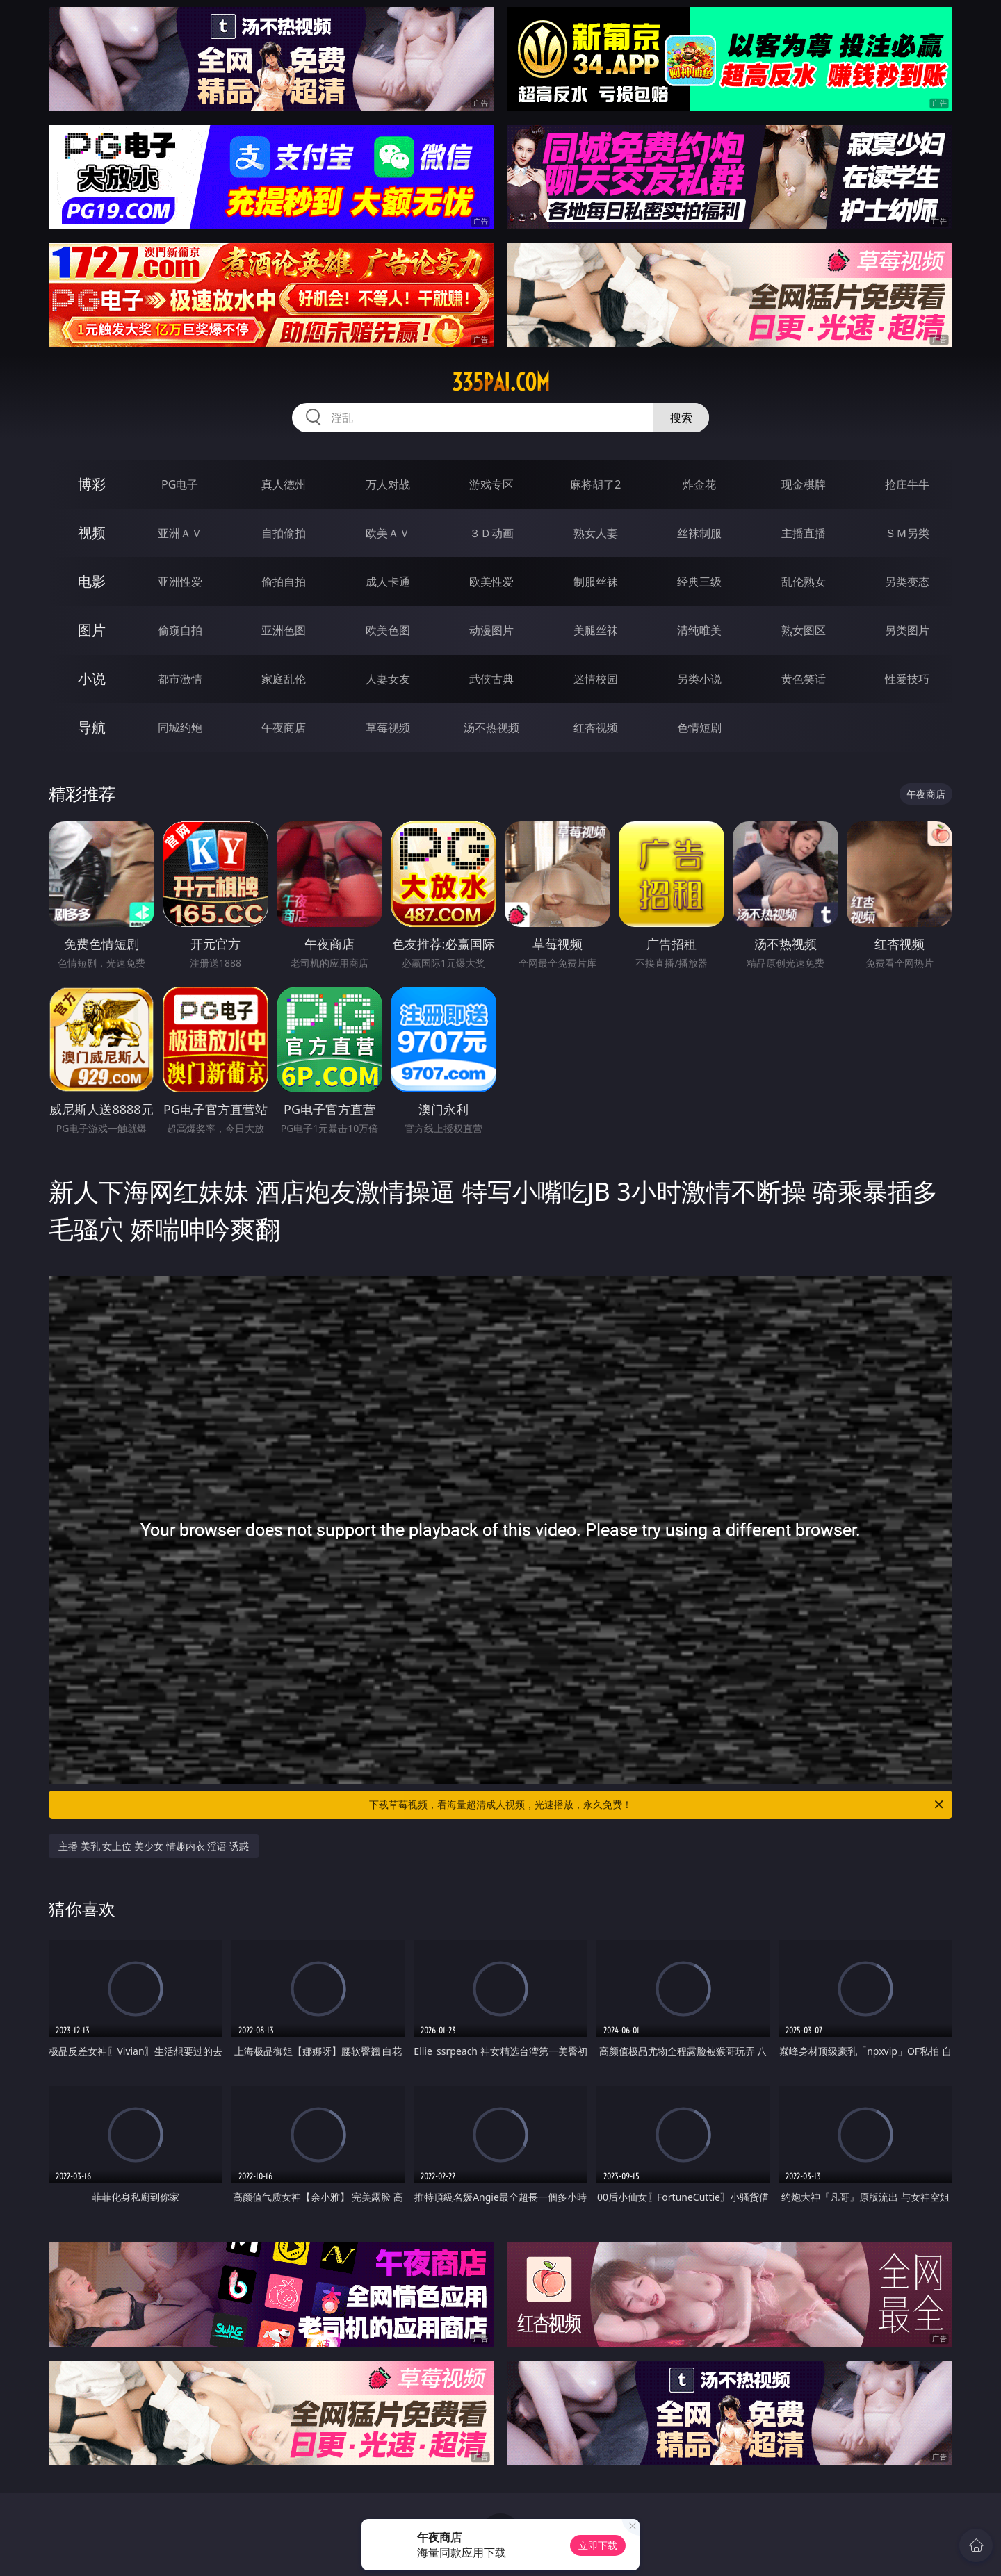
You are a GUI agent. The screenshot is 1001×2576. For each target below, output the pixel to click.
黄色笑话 (803, 679)
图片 (92, 630)
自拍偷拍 (283, 533)
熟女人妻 (595, 533)
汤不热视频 (491, 727)
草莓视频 (388, 727)
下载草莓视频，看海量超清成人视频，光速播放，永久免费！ (657, 1804)
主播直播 (803, 533)
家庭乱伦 (283, 679)
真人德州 (283, 484)
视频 (92, 532)
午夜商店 (283, 727)
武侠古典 (491, 679)
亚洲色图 (283, 630)
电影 (92, 581)
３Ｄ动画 (491, 533)
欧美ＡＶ (388, 533)
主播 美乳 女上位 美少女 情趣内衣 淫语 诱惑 (153, 1846)
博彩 (92, 484)
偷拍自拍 (283, 581)
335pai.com (501, 382)
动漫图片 (491, 630)
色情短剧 (699, 727)
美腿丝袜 (595, 630)
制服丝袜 (595, 581)
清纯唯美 (699, 630)
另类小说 (699, 679)
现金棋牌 (803, 484)
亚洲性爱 (180, 581)
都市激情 (180, 679)
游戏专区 (491, 484)
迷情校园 (595, 679)
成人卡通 (388, 581)
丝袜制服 (699, 533)
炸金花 (699, 484)
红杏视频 (595, 727)
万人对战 (388, 484)
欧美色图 (388, 630)
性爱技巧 (907, 679)
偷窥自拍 (180, 630)
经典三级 (699, 581)
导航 (92, 727)
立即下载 (597, 2545)
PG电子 (179, 484)
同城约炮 (180, 727)
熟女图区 (803, 630)
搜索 (681, 417)
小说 (92, 678)
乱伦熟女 (803, 581)
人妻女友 (388, 679)
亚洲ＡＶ (180, 533)
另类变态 (907, 581)
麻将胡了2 (595, 484)
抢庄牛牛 (907, 484)
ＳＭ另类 (907, 533)
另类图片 (907, 630)
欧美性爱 (491, 581)
